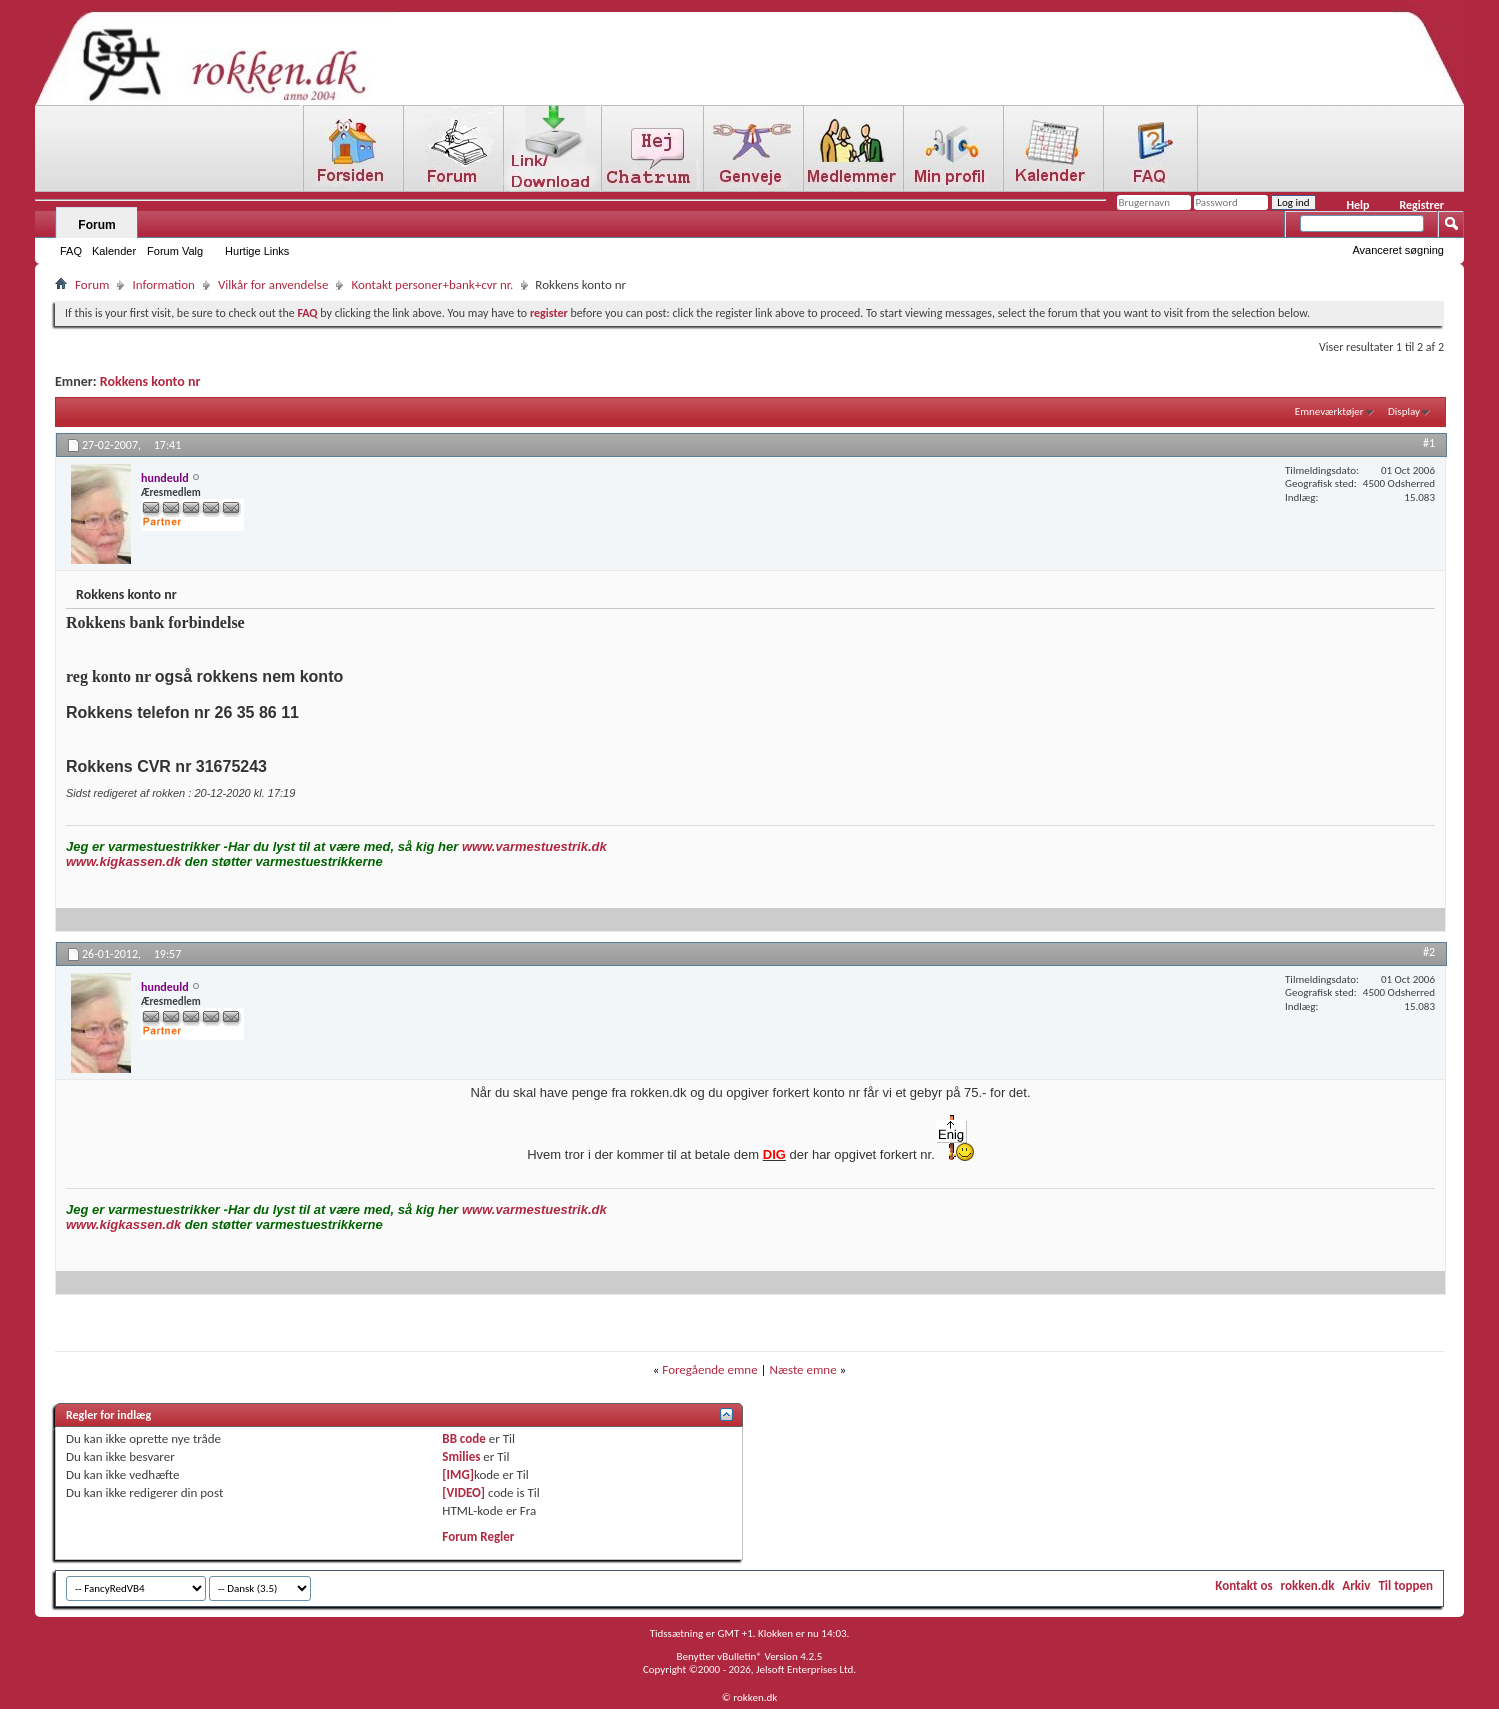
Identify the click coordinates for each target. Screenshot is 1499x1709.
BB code (463, 1438)
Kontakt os (1243, 1585)
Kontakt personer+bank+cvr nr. (432, 284)
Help (1357, 205)
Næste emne (803, 1369)
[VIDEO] (463, 1492)
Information (163, 284)
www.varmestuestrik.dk (534, 846)
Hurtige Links (257, 251)
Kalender (114, 251)
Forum (96, 225)
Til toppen (1405, 1585)
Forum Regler (478, 1536)
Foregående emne (709, 1369)
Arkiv (1356, 1585)
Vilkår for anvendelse (273, 284)
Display (1404, 411)
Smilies (461, 1456)
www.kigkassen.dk (123, 861)
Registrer (1421, 205)
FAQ (71, 251)
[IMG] (458, 1474)
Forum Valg (175, 251)
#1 (1429, 443)
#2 (1429, 952)
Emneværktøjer (1329, 411)
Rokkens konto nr (150, 381)
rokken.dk (1308, 1585)
